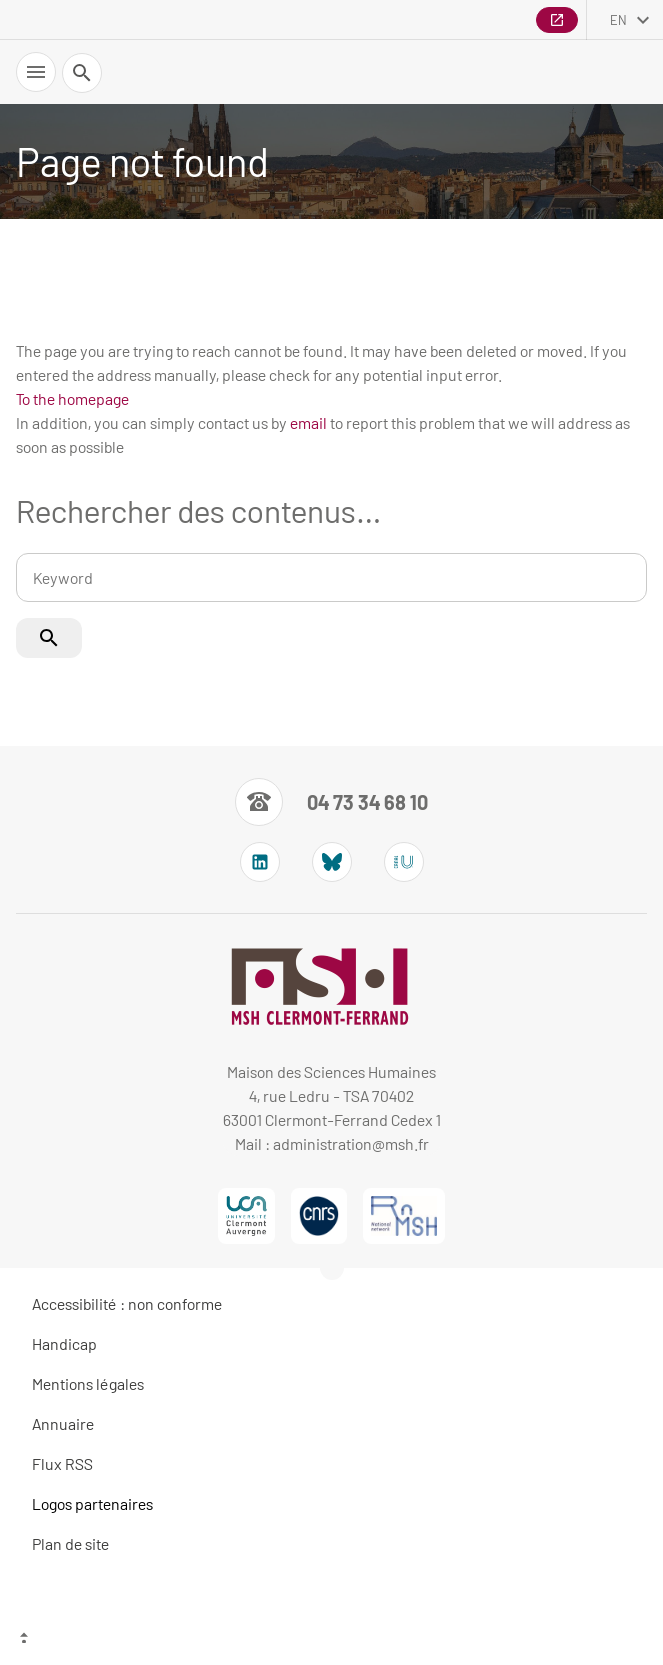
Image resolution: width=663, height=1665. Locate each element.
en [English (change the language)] (618, 20)
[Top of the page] (331, 1640)
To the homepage (72, 398)
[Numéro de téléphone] (331, 802)
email (308, 422)
